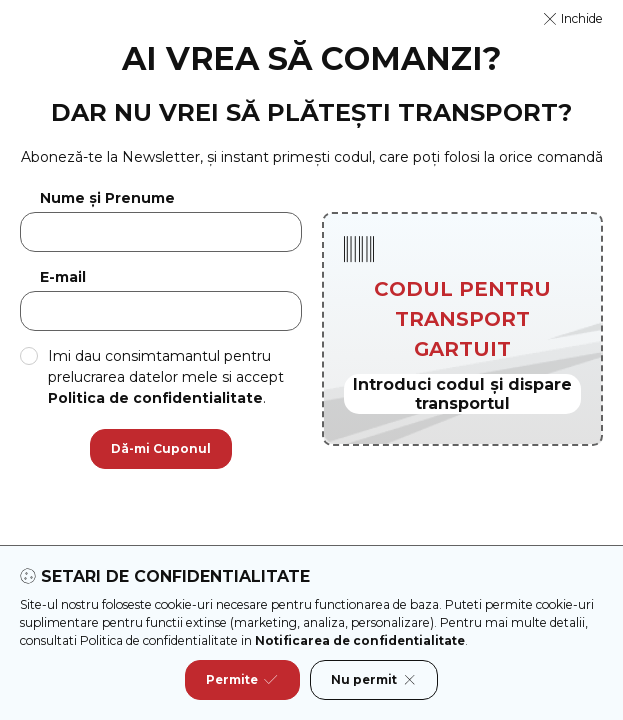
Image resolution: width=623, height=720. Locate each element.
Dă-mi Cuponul (161, 448)
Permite (242, 680)
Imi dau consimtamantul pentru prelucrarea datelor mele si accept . (166, 377)
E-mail (63, 277)
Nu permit (374, 680)
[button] (573, 19)
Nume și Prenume (107, 198)
